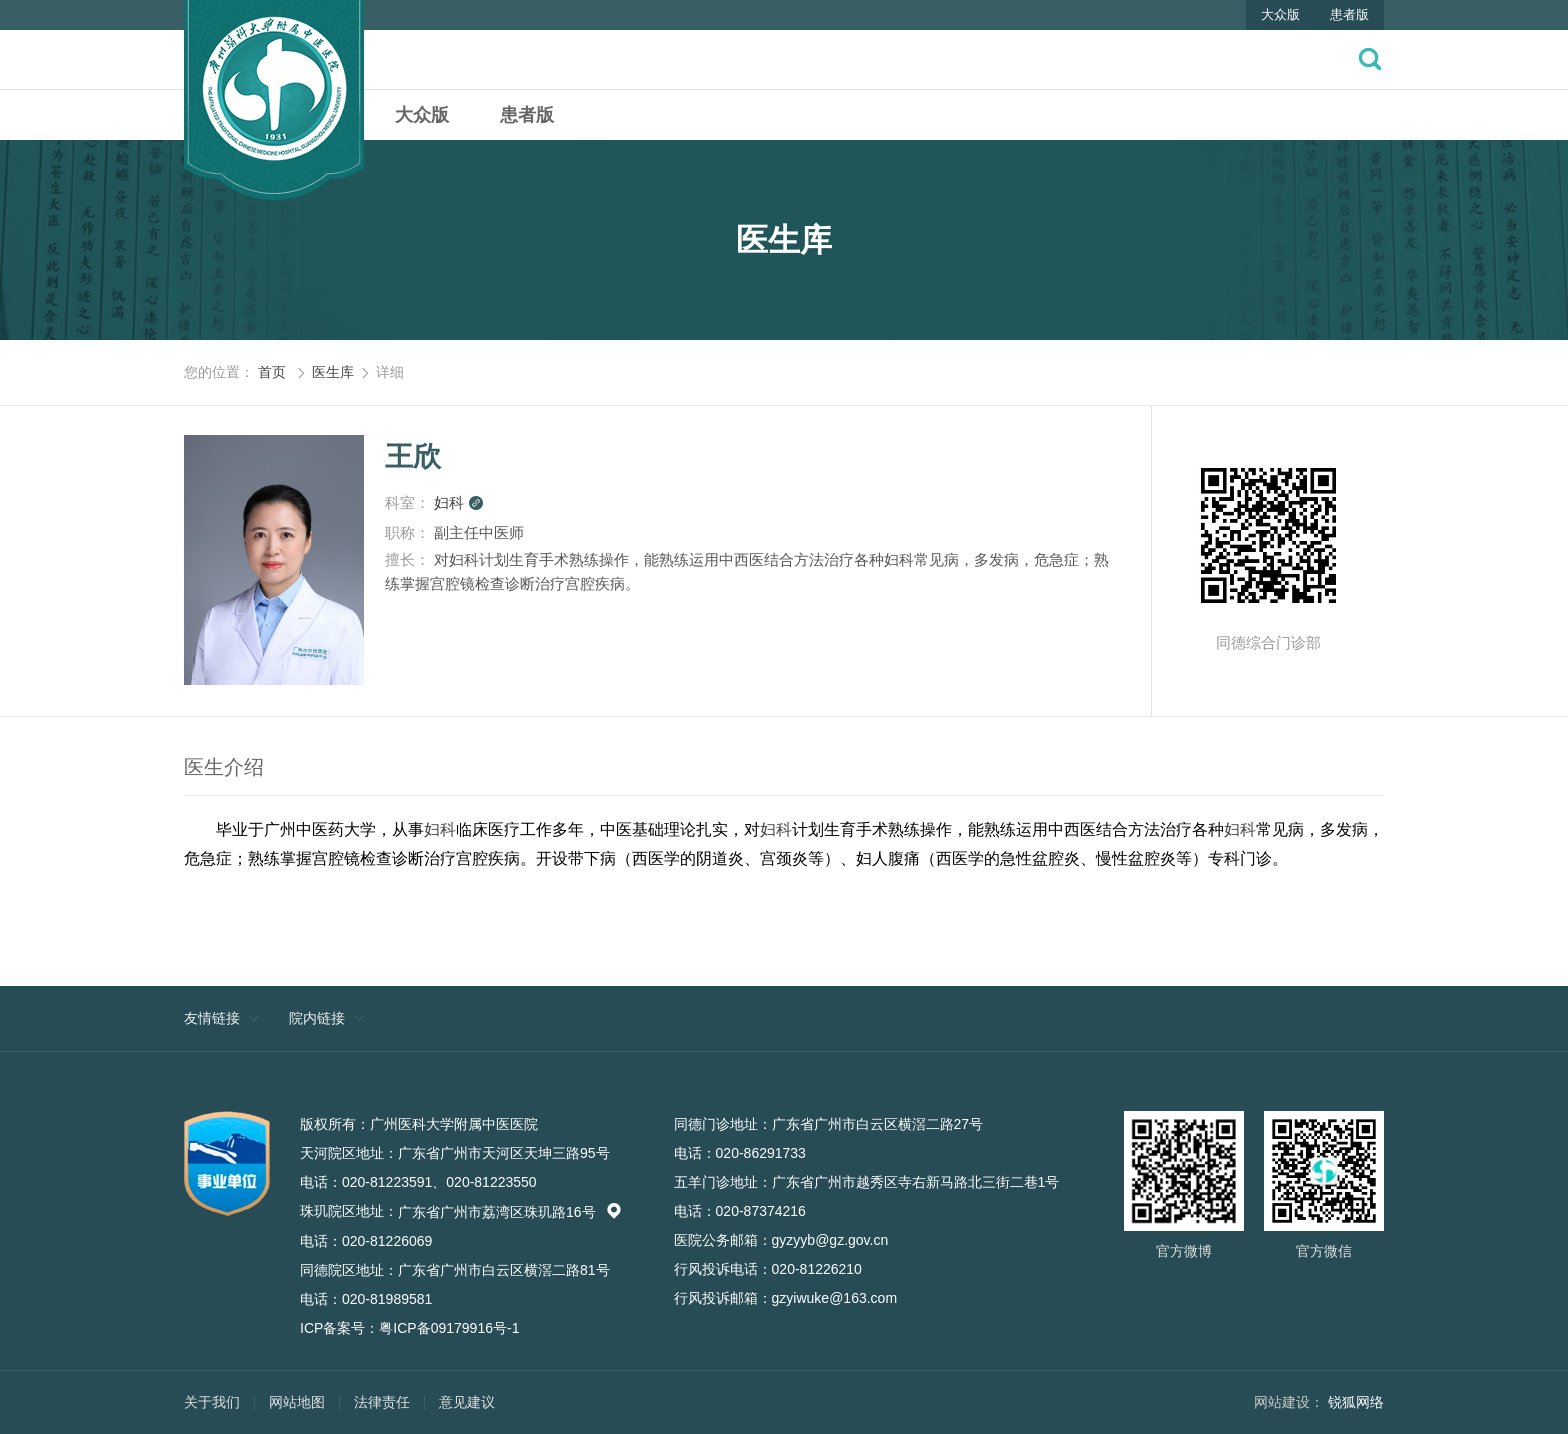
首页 (272, 372)
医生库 (333, 372)
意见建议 (467, 1402)
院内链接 (317, 1018)
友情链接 (212, 1018)
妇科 (459, 502)
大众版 (1280, 14)
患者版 (1349, 14)
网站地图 (297, 1402)
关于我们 (212, 1402)
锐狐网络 (1356, 1402)
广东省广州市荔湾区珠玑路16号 (510, 1212)
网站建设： (1289, 1402)
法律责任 (382, 1402)
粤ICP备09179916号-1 (449, 1328)
